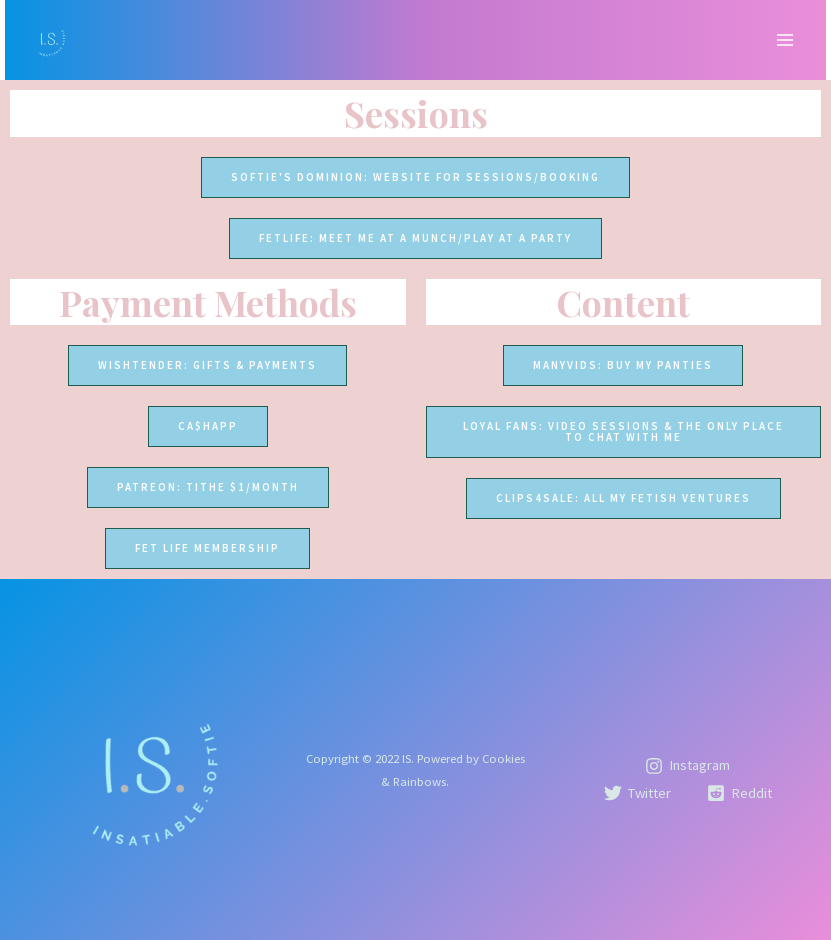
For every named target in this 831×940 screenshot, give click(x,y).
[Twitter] (637, 793)
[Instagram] (687, 766)
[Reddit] (739, 793)
